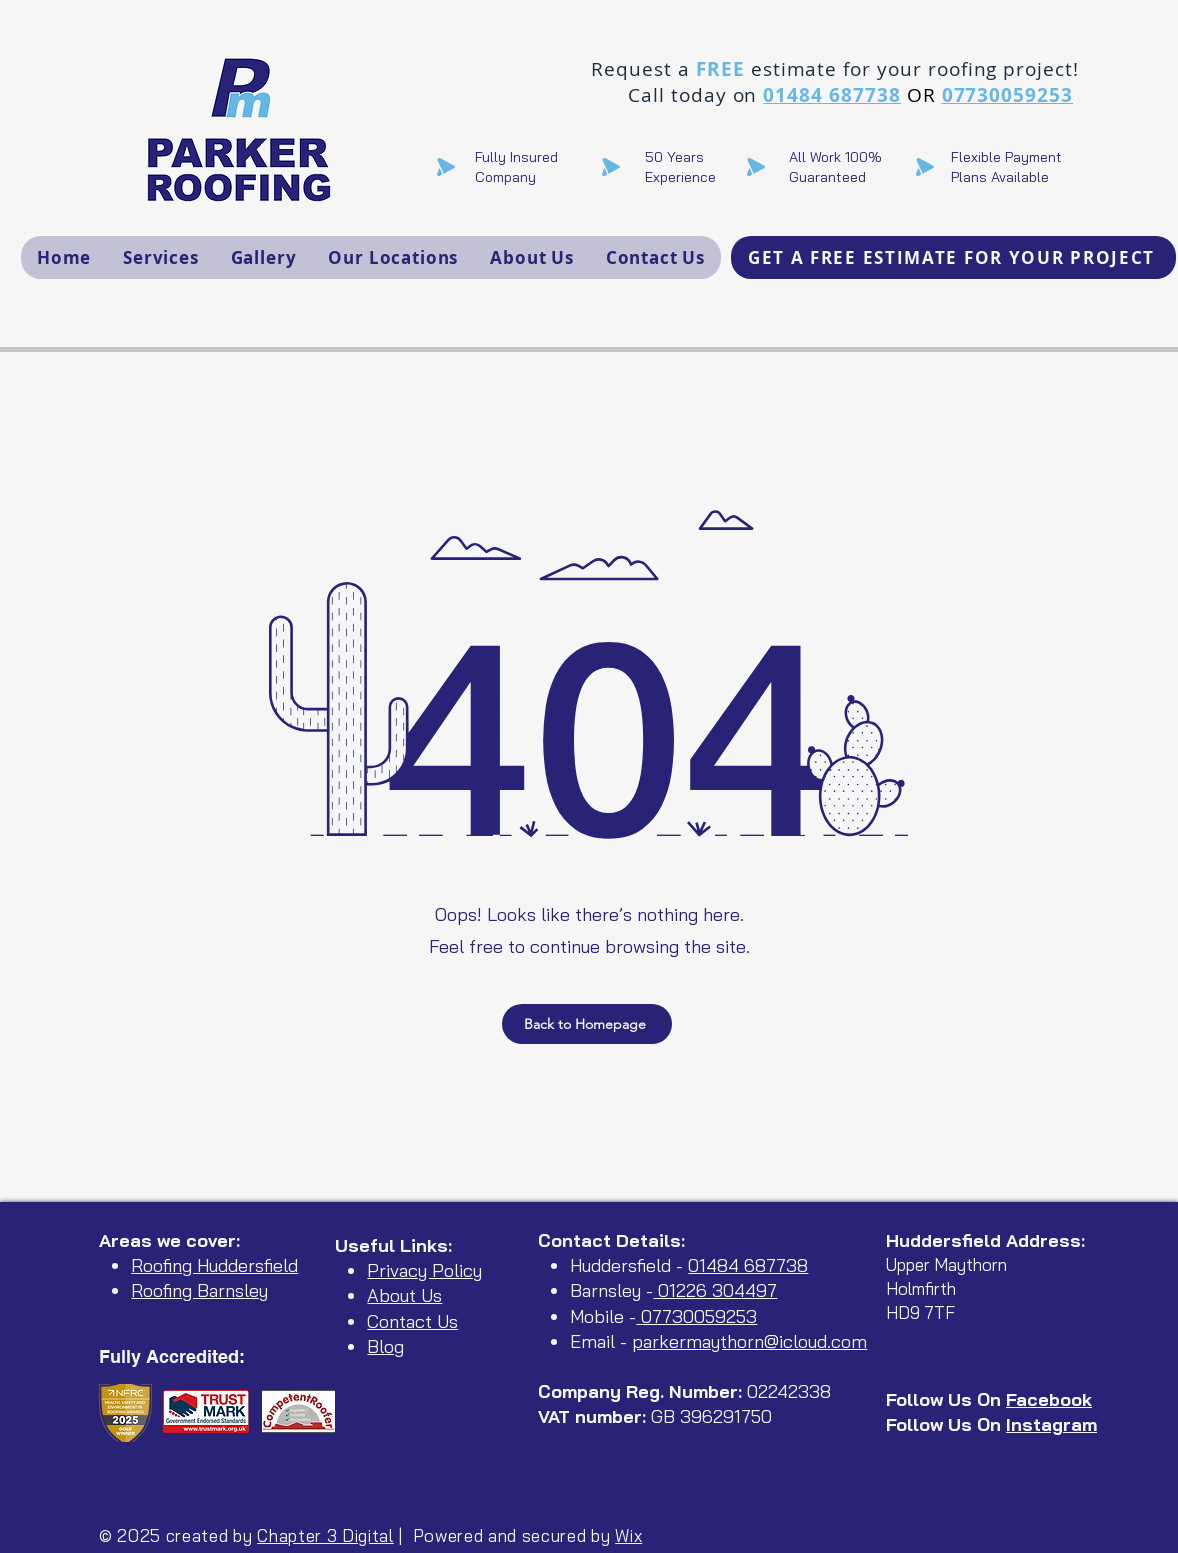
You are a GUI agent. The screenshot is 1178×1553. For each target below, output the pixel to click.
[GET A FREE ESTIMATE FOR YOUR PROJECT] (953, 257)
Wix (628, 1535)
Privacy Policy (424, 1270)
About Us (404, 1295)
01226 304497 (715, 1290)
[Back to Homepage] (587, 1024)
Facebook (1049, 1399)
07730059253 (1007, 95)
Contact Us (412, 1321)
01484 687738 (831, 95)
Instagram (1051, 1424)
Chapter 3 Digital (325, 1535)
